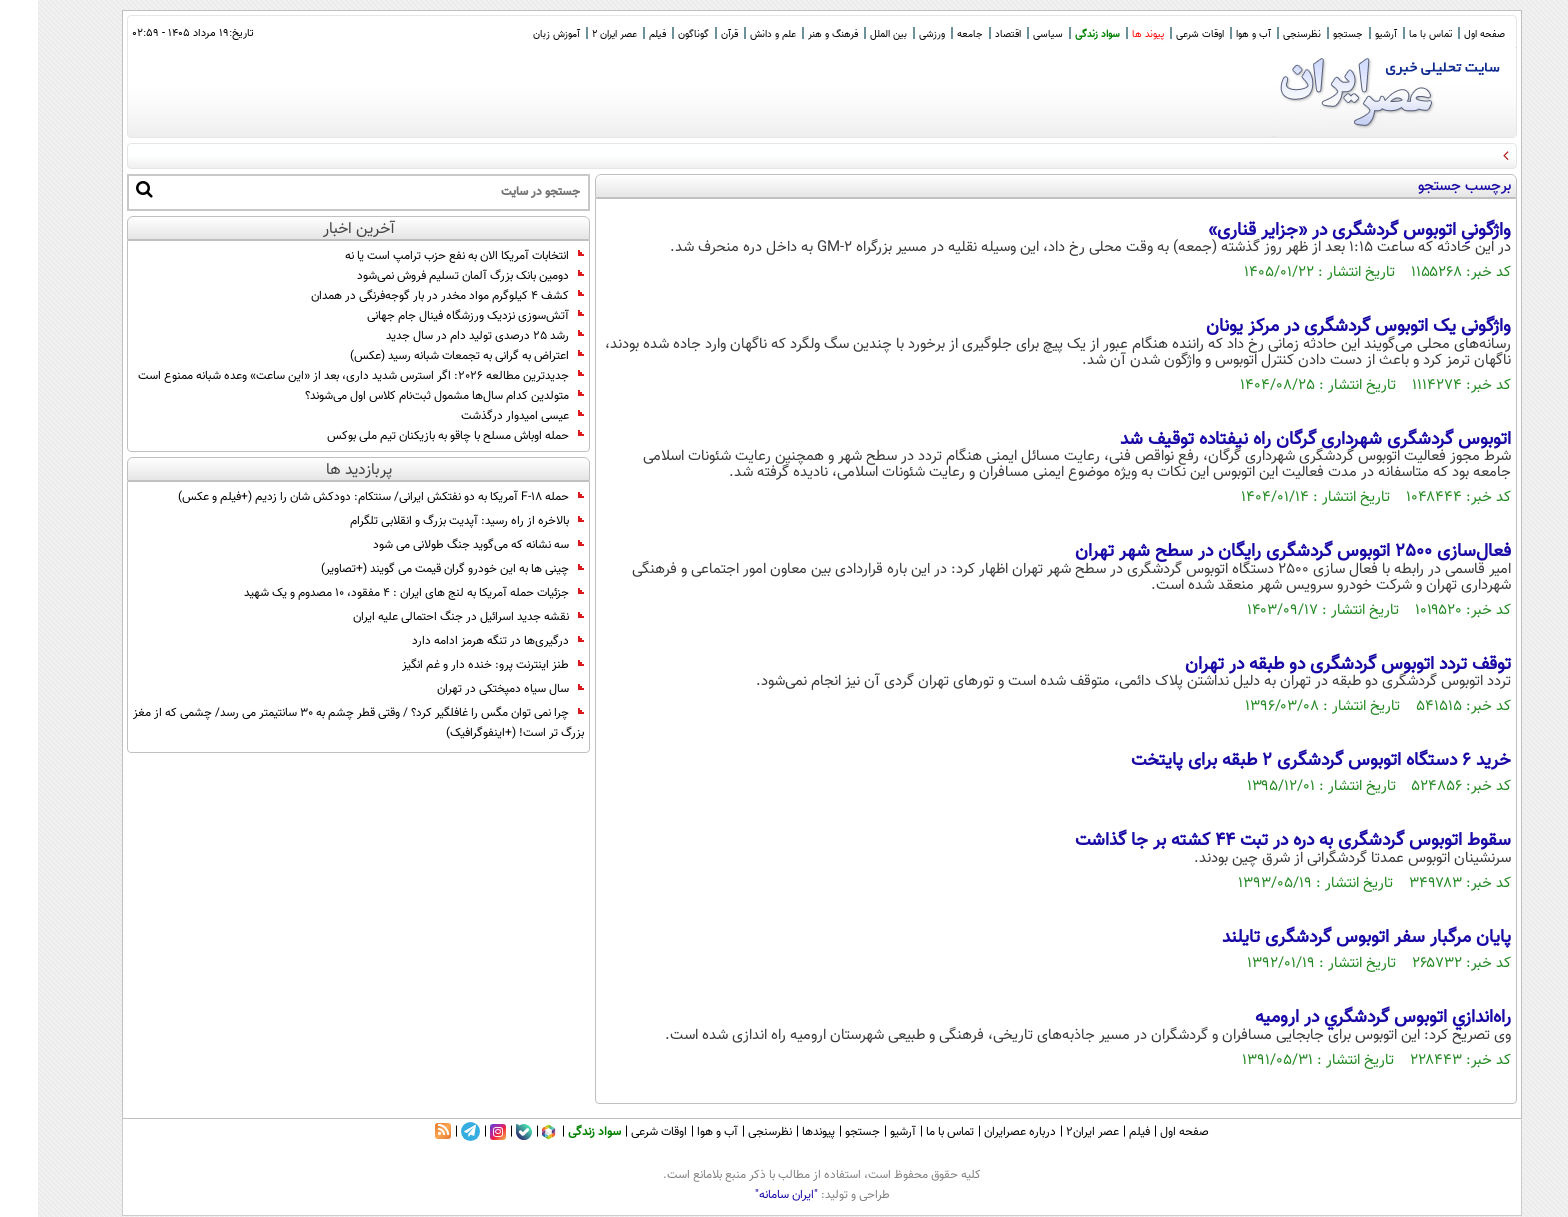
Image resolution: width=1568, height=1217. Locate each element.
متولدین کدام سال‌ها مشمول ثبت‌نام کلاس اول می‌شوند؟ (406, 396)
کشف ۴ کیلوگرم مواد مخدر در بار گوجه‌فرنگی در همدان (409, 296)
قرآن (691, 34)
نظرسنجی (1264, 34)
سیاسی (1010, 34)
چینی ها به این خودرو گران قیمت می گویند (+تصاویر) (414, 569)
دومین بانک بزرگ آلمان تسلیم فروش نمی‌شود (432, 276)
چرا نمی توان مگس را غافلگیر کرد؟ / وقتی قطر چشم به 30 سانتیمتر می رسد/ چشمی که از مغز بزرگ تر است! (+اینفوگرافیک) (320, 723)
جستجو (1310, 34)
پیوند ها (1110, 34)
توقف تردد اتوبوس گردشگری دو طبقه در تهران (1310, 665)
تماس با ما (1392, 34)
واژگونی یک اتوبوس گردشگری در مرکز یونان (1320, 327)
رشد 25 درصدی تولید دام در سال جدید (447, 336)
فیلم (619, 34)
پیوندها (780, 1132)
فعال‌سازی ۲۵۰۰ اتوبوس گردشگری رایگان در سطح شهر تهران (1255, 552)
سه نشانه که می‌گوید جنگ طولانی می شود (440, 545)
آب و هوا (1215, 34)
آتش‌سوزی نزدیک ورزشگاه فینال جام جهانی (437, 316)
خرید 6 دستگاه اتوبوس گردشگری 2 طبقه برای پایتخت (1283, 761)
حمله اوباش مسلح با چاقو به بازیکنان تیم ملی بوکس (417, 436)
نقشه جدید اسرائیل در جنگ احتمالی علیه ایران (430, 617)
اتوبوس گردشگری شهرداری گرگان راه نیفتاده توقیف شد (1277, 440)
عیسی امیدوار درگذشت (484, 416)
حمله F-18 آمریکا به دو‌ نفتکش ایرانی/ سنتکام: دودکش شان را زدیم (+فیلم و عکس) (343, 497)
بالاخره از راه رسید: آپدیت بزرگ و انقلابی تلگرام (429, 521)
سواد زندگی (1059, 34)
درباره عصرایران (982, 1132)
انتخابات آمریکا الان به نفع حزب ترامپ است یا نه (426, 256)
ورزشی (894, 34)
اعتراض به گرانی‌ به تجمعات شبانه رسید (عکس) (429, 356)
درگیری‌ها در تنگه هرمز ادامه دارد (460, 641)
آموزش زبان (518, 34)
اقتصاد (970, 34)
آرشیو (1348, 34)
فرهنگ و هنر (795, 34)
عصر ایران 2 (576, 34)
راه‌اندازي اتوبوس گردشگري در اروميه (1345, 1018)
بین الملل (850, 34)
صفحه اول (1446, 34)
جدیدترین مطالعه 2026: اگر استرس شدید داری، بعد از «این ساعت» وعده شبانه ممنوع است (323, 376)
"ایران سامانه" (748, 1195)
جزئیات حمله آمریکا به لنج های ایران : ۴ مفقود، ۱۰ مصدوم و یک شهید (376, 593)
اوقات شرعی (1162, 34)
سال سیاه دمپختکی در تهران (472, 689)
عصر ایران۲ (1054, 1132)
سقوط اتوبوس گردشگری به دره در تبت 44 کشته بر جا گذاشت (1255, 841)
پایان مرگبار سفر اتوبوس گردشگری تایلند (1328, 938)
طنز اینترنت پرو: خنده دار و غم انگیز (455, 665)
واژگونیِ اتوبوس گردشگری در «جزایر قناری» (1321, 231)
